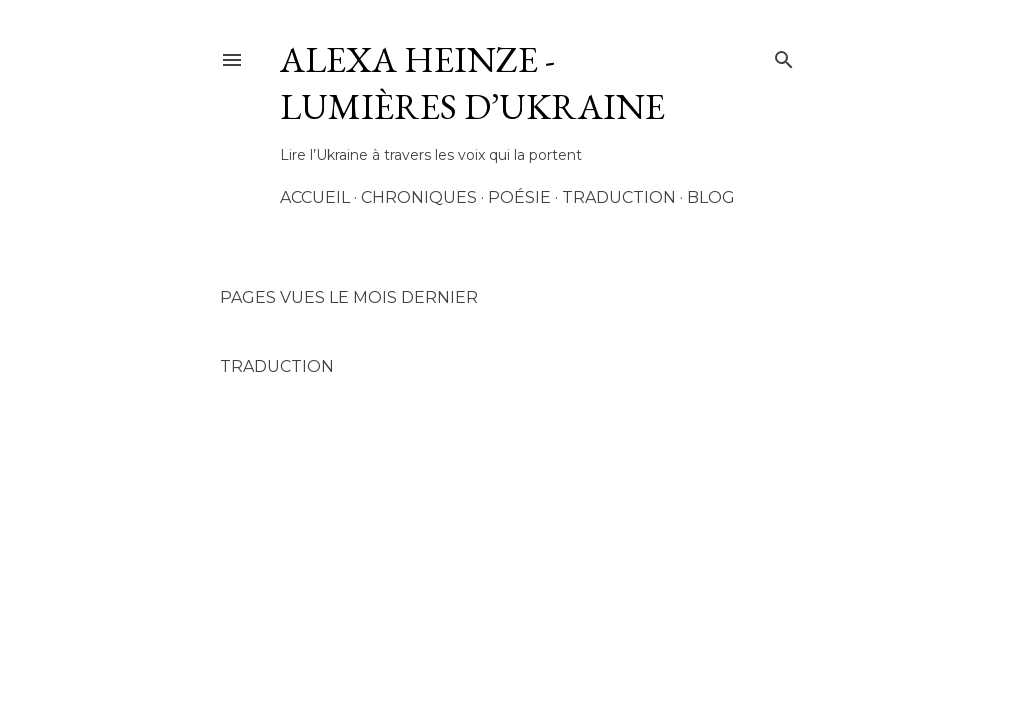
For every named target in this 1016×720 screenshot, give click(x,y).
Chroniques (419, 197)
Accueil (315, 197)
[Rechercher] (784, 56)
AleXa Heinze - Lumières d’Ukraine (472, 83)
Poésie (519, 197)
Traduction (619, 197)
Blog (711, 197)
